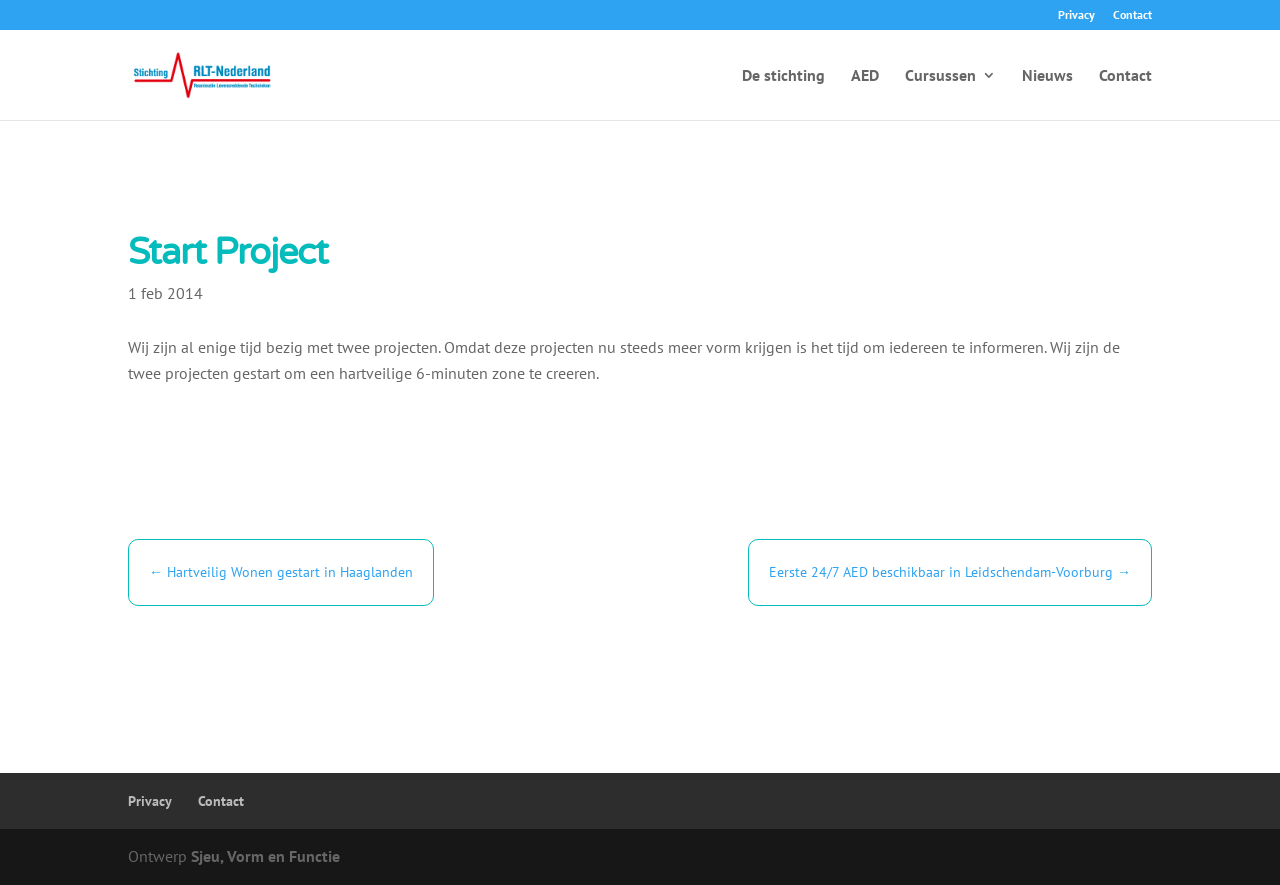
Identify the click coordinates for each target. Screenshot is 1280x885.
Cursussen (940, 76)
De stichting (783, 76)
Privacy (1076, 15)
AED (865, 76)
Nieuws (1047, 76)
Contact (1132, 15)
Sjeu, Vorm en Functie (265, 856)
